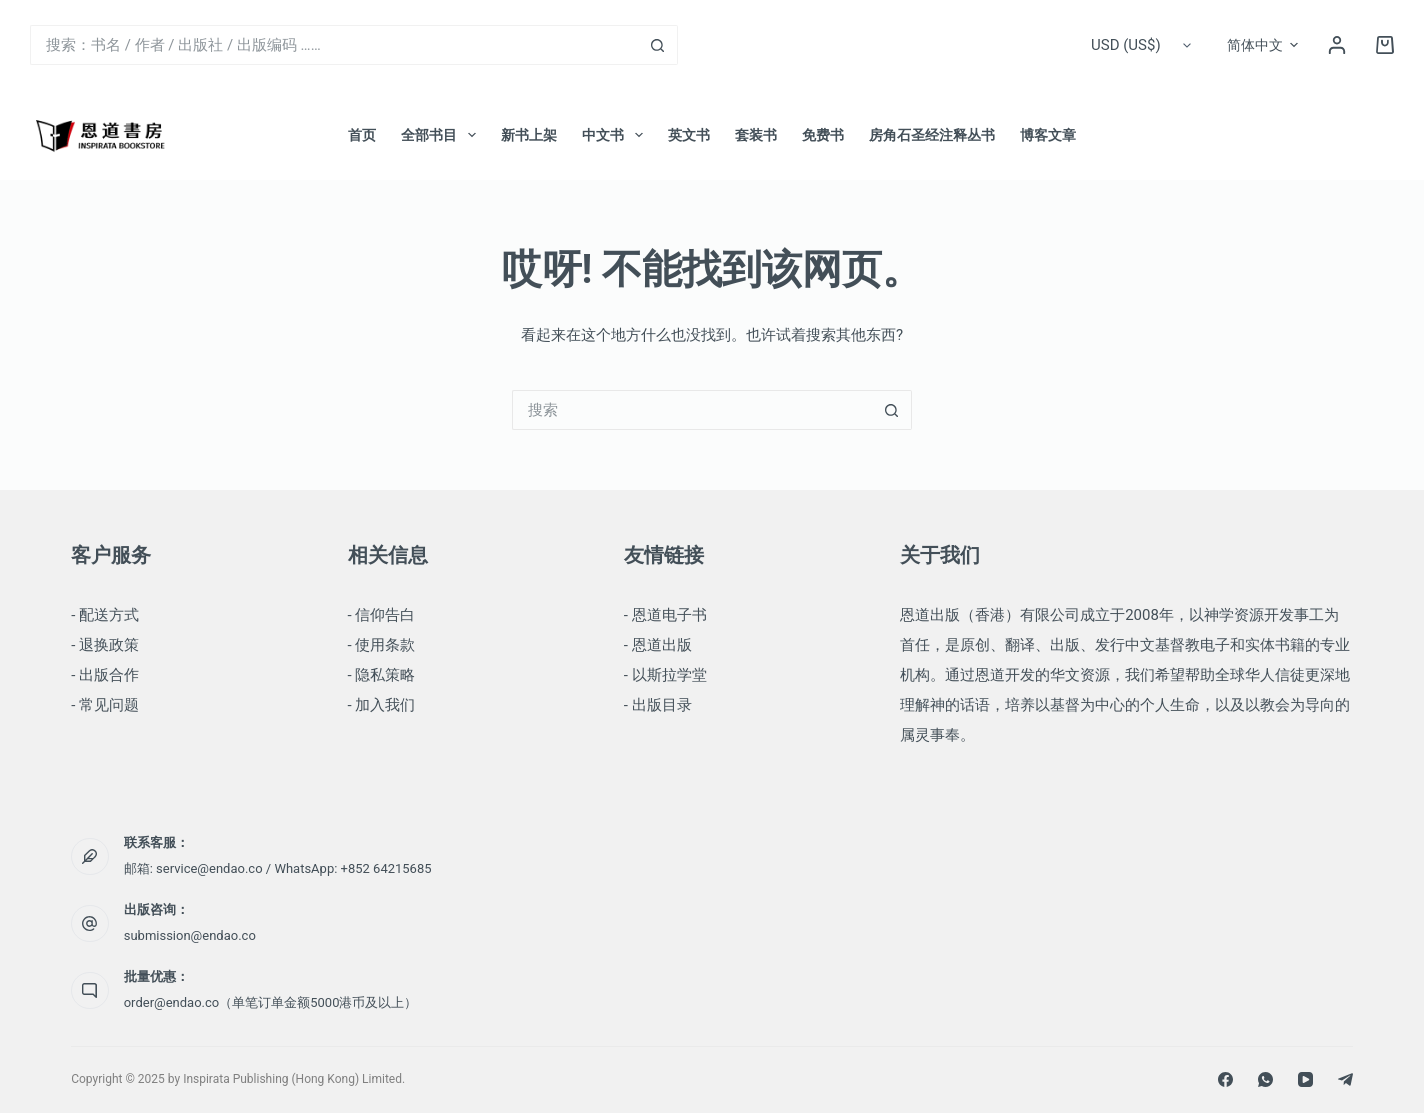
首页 (362, 135)
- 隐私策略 (382, 675)
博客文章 (1048, 135)
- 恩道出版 (658, 645)
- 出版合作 (105, 675)
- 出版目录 (658, 705)
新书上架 (529, 135)
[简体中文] (1262, 45)
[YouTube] (1305, 1079)
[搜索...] (334, 45)
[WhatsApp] (1265, 1079)
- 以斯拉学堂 (665, 675)
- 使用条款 (382, 645)
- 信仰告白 (382, 615)
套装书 (756, 135)
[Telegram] (1345, 1079)
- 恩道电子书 (665, 615)
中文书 (616, 135)
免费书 (823, 135)
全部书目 (442, 135)
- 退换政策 (105, 645)
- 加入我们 (382, 705)
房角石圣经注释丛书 (932, 135)
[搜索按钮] (658, 45)
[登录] (1337, 45)
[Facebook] (1225, 1079)
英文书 (689, 135)
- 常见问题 (105, 705)
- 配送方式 (105, 615)
